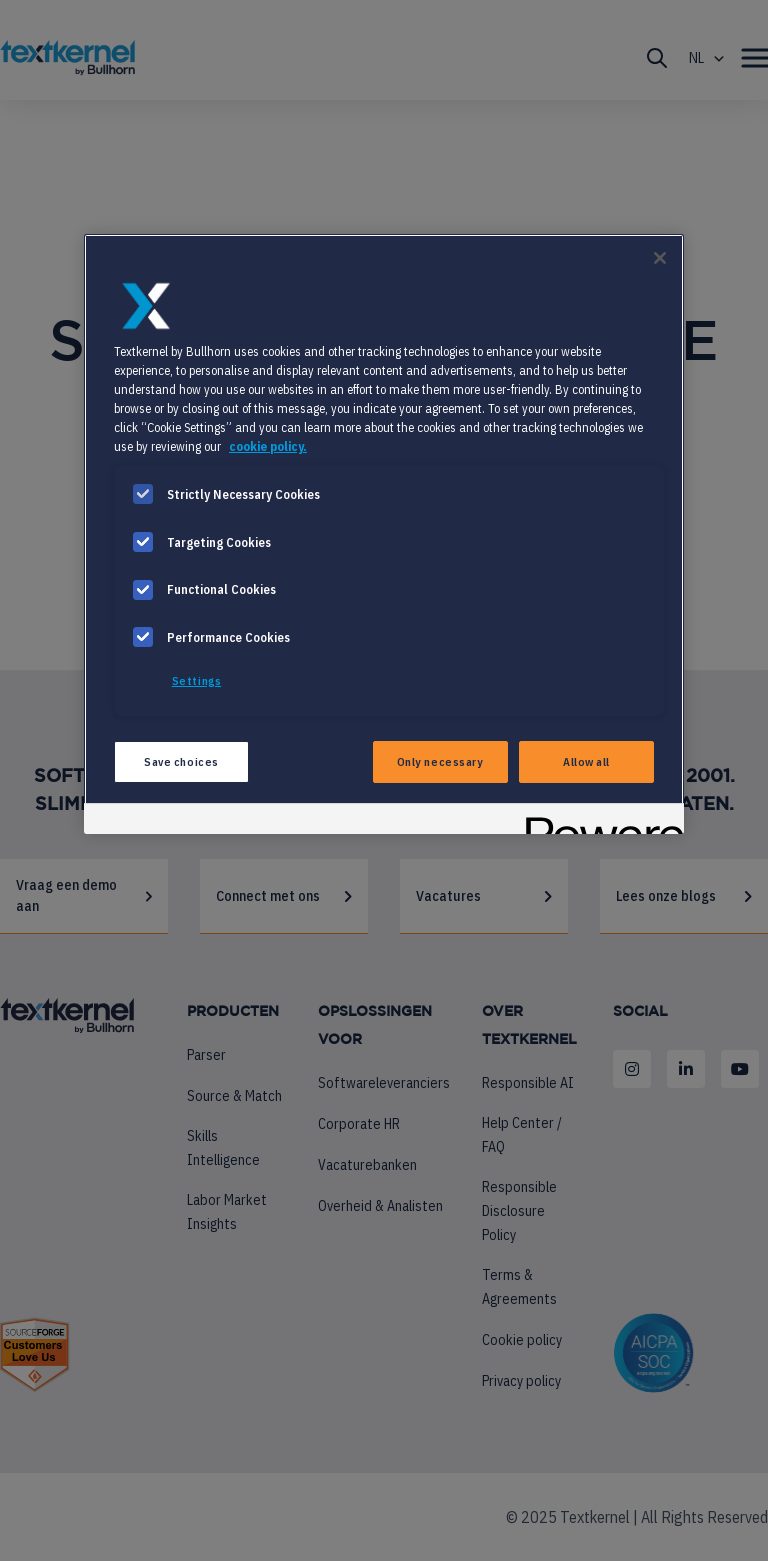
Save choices (181, 761)
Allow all (586, 761)
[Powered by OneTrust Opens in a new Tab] (598, 821)
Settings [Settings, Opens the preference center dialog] (197, 680)
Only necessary (440, 761)
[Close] (660, 258)
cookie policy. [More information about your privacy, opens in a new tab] (268, 446)
